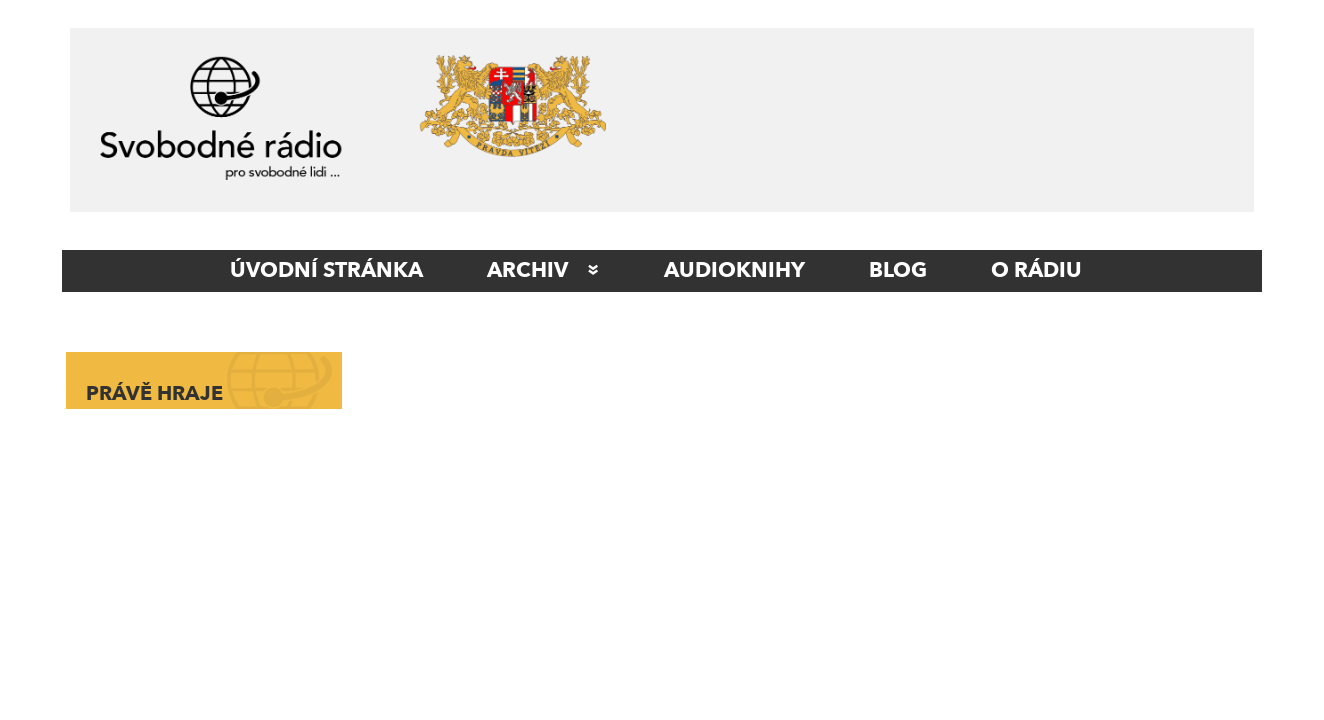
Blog (898, 271)
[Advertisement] (943, 125)
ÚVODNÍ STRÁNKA (326, 271)
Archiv (527, 271)
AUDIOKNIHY (734, 271)
